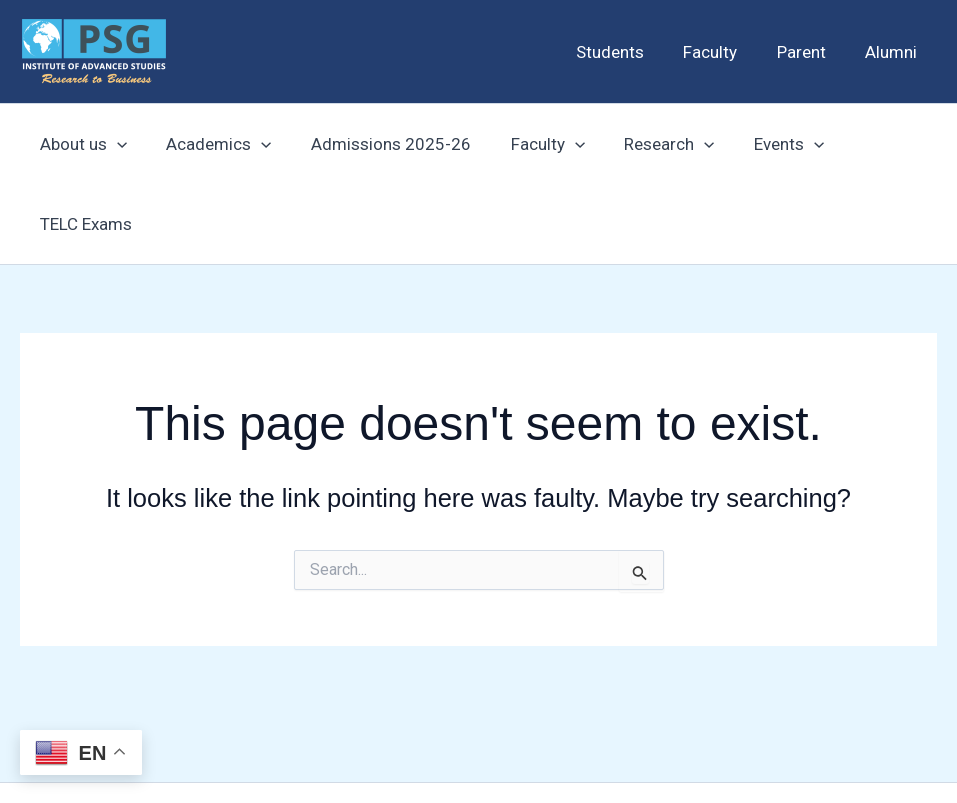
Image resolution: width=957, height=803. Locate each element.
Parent (809, 52)
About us (80, 144)
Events (759, 144)
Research (645, 144)
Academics (210, 144)
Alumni (894, 52)
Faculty (724, 52)
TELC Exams (874, 144)
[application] (114, 144)
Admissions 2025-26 (377, 144)
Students (629, 52)
